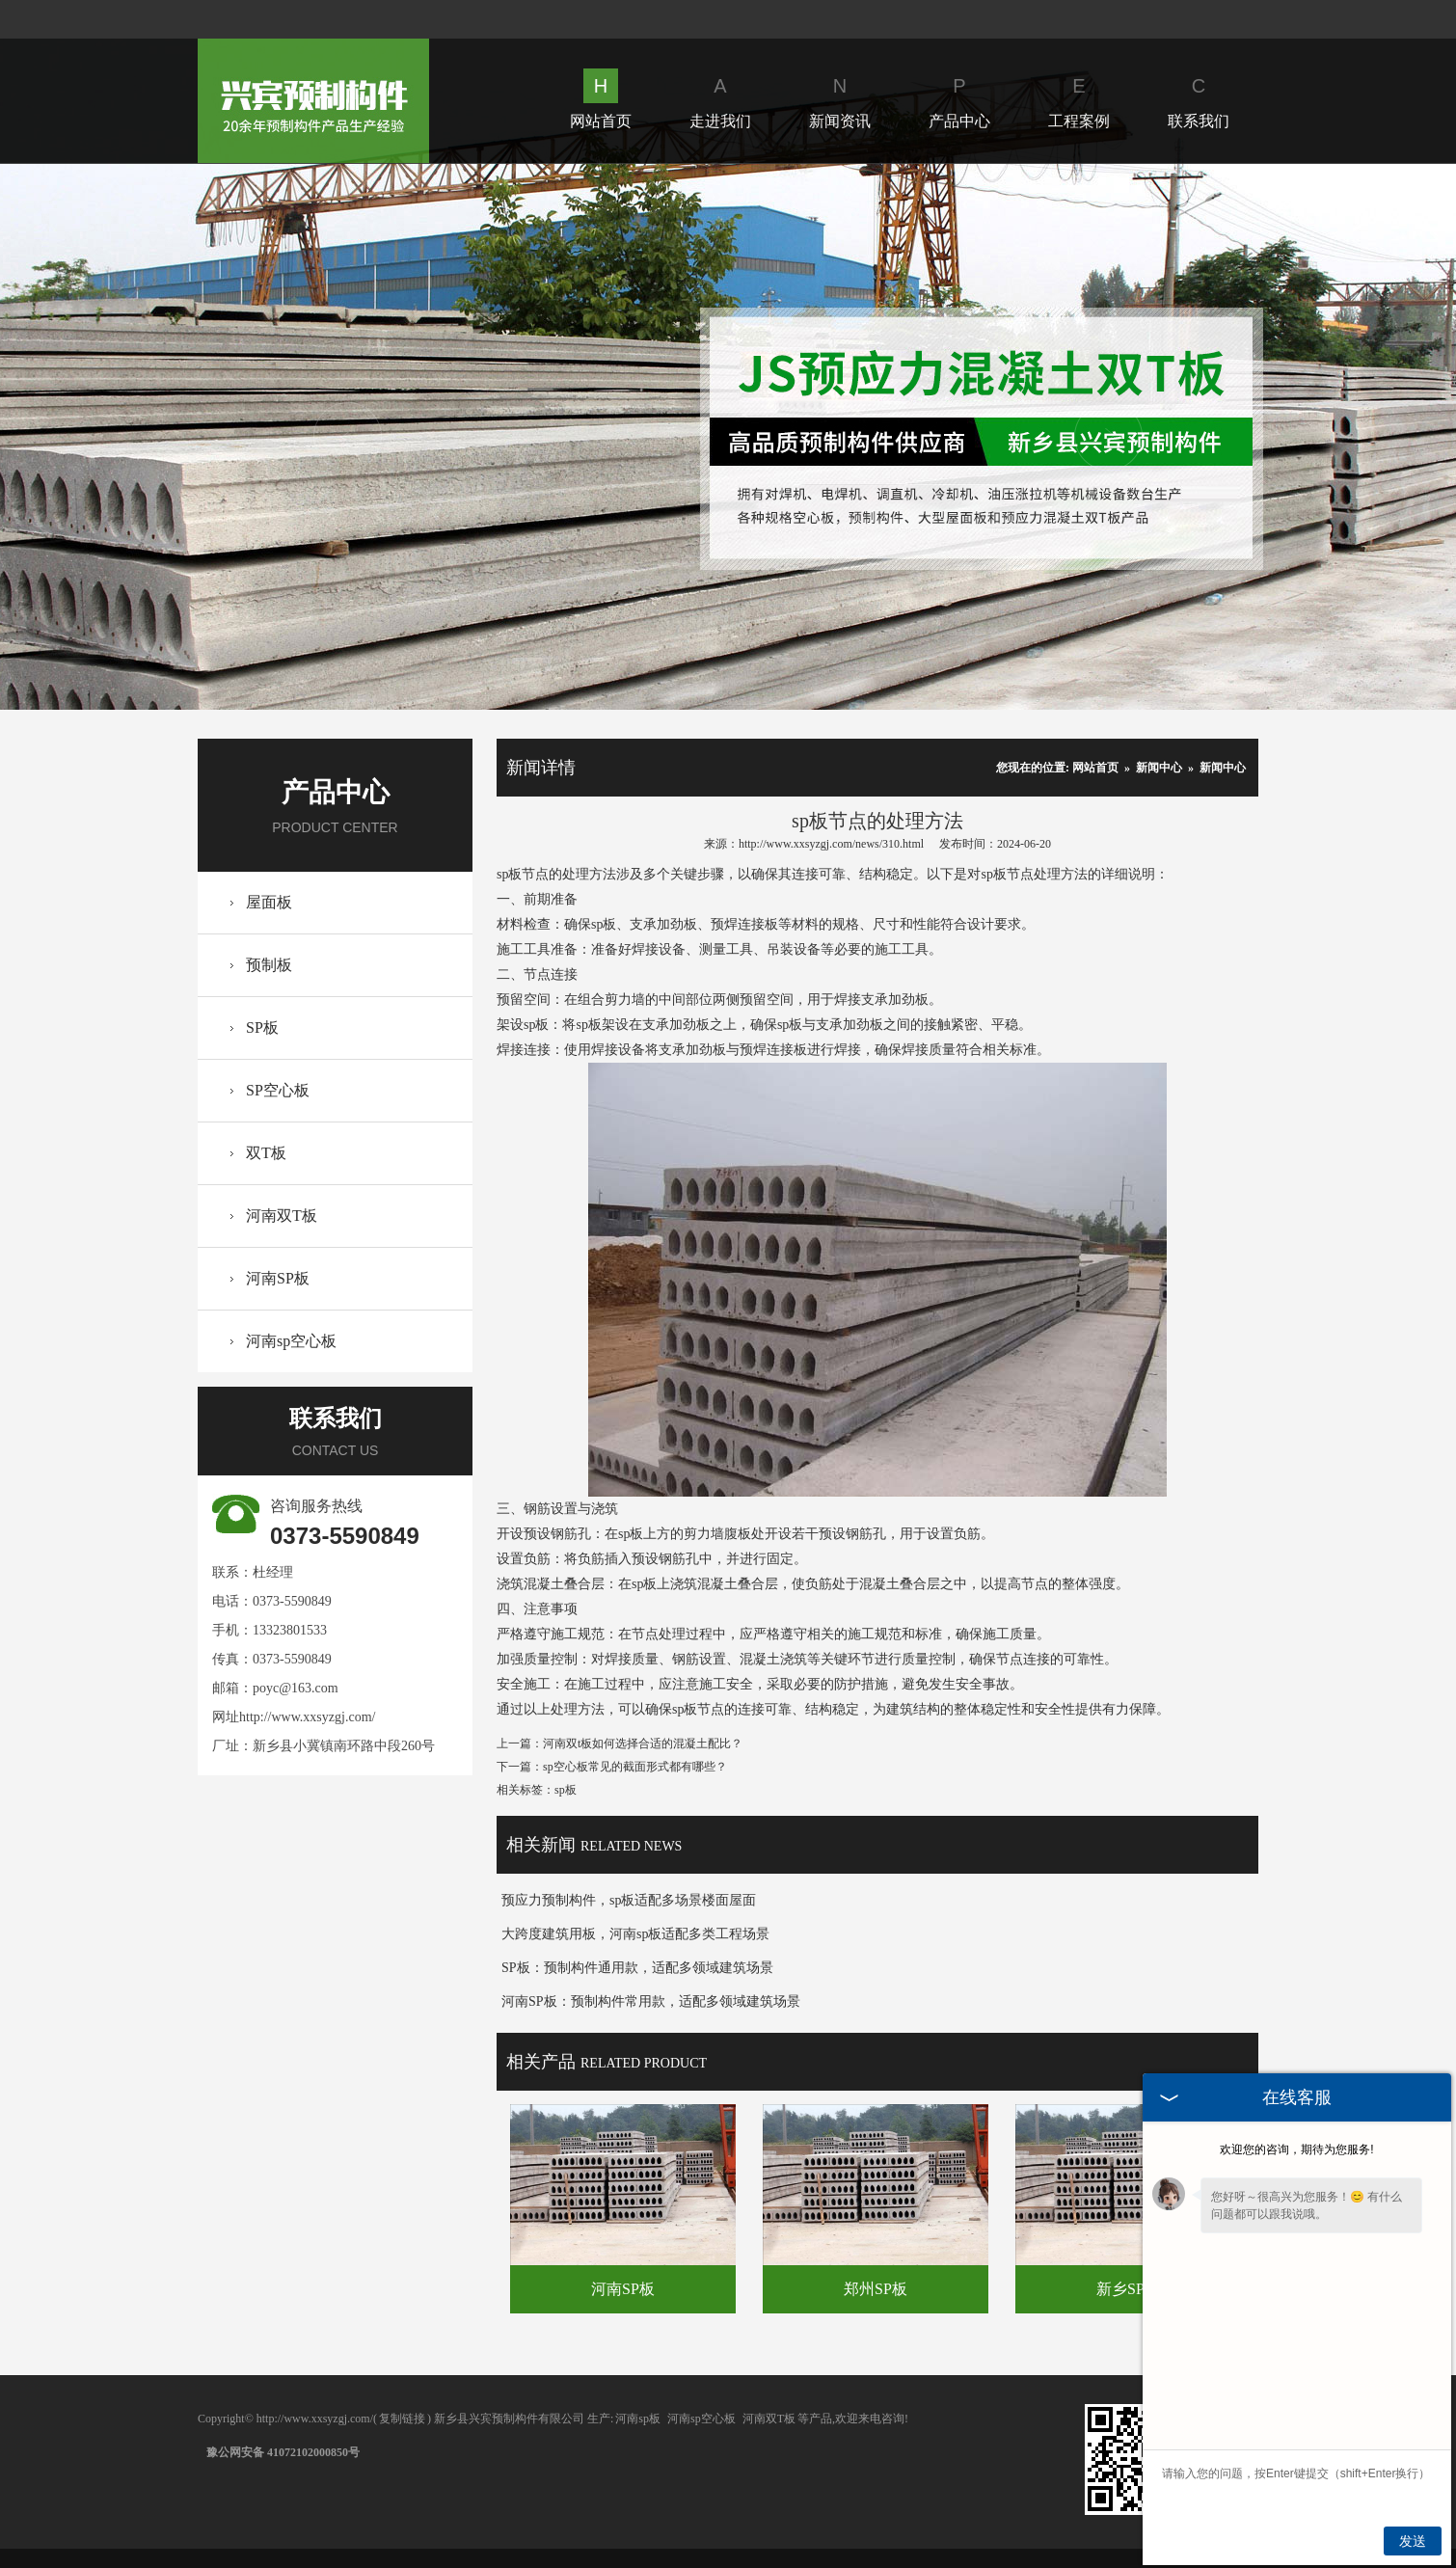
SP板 (262, 1027)
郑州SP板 (875, 2289)
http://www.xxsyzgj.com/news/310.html (831, 844)
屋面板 (269, 902)
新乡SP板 (1128, 2289)
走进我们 (720, 98)
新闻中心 (1159, 767)
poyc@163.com (295, 1688)
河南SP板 (278, 1278)
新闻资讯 (840, 98)
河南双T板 (281, 1215)
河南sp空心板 (291, 1341)
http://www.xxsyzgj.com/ (307, 1717)
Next (1108, 436)
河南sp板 (638, 2418)
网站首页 (601, 98)
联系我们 (1198, 98)
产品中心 (959, 98)
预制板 (269, 965)
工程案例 (1079, 98)
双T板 (266, 1153)
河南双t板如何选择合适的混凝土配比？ (642, 1743)
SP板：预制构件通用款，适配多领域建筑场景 (637, 1967)
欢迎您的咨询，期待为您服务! (1296, 2149)
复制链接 (402, 2418)
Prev (347, 436)
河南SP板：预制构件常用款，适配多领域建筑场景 (650, 2001)
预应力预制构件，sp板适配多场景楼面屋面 (628, 1900)
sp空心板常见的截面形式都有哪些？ (635, 1766)
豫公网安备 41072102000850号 (283, 2452)
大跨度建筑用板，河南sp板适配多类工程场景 (635, 1934)
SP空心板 (278, 1090)
